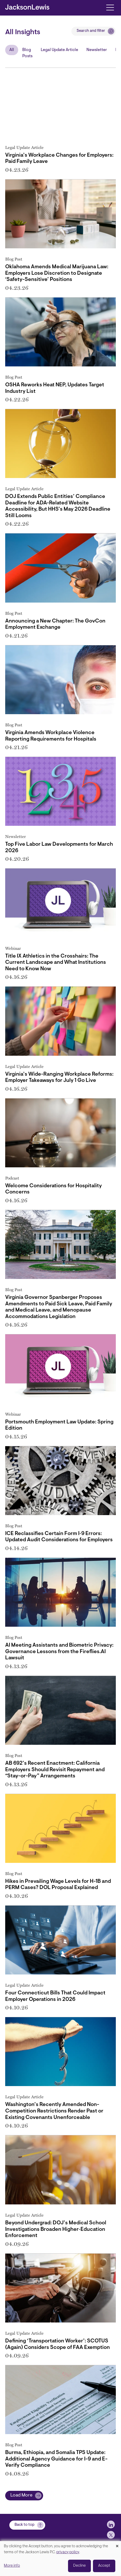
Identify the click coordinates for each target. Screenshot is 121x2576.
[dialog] (60, 2558)
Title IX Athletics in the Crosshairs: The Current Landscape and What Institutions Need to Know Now (55, 963)
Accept (104, 2566)
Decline (79, 2566)
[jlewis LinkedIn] (111, 2524)
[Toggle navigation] (110, 7)
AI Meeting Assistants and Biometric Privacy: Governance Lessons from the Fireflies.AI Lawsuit (59, 1652)
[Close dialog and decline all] (117, 2544)
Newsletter (96, 50)
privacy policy (67, 2552)
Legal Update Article (59, 50)
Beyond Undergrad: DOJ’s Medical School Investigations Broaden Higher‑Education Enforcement (55, 2229)
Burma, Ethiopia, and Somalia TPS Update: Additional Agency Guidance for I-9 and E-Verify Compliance (56, 2459)
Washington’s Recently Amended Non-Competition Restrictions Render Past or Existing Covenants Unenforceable (54, 2111)
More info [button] (12, 2566)
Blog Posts (27, 53)
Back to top (25, 2525)
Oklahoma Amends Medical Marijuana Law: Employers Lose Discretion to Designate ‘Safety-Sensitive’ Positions (56, 273)
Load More (21, 2495)
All (11, 50)
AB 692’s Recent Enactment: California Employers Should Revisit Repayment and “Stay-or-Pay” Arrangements (55, 1770)
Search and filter (91, 31)
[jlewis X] (111, 2535)
